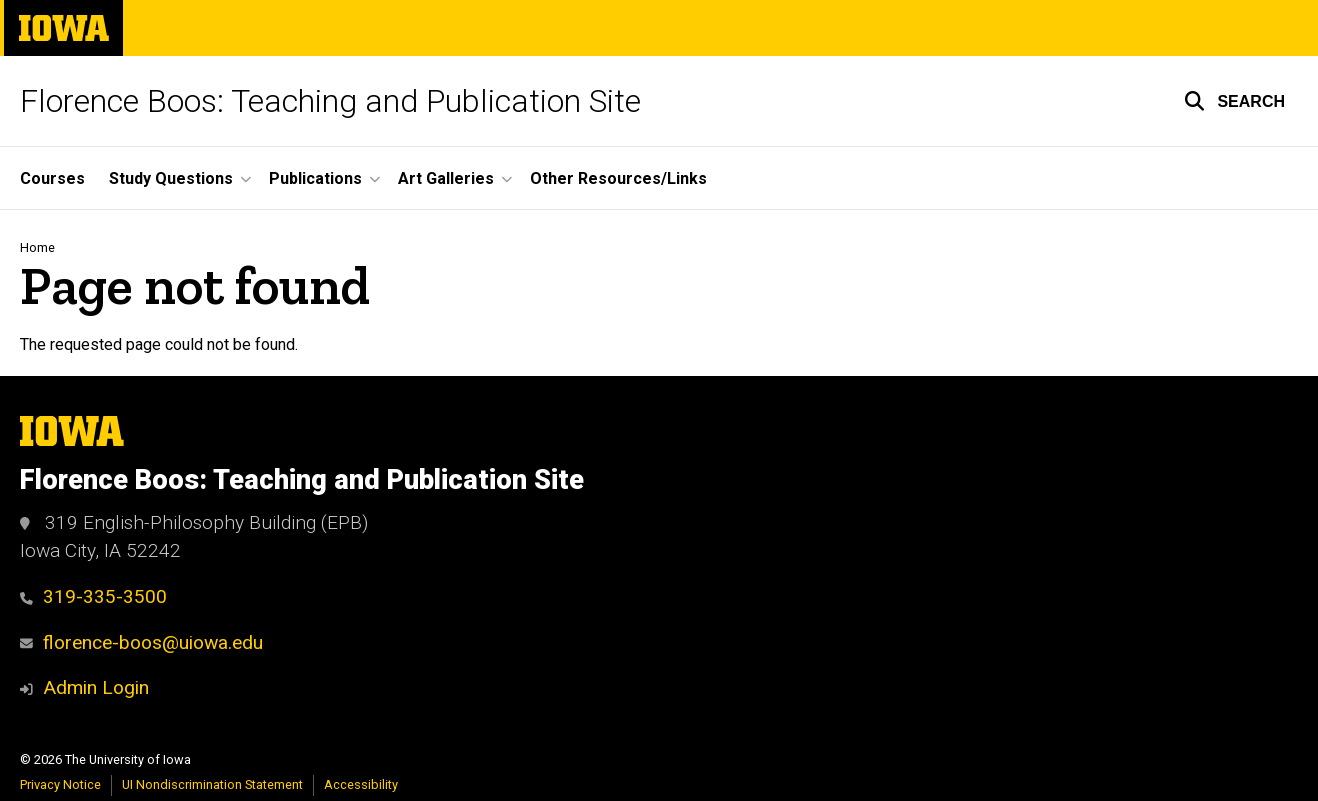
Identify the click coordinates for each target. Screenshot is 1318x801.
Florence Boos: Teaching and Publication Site (330, 101)
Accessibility (361, 784)
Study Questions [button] (171, 178)
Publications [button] (315, 178)
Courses (52, 178)
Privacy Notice (60, 784)
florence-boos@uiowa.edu (141, 642)
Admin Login (96, 687)
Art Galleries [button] (446, 178)
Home (37, 247)
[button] (1234, 101)
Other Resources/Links (618, 178)
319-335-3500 (93, 596)
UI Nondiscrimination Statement (212, 784)
